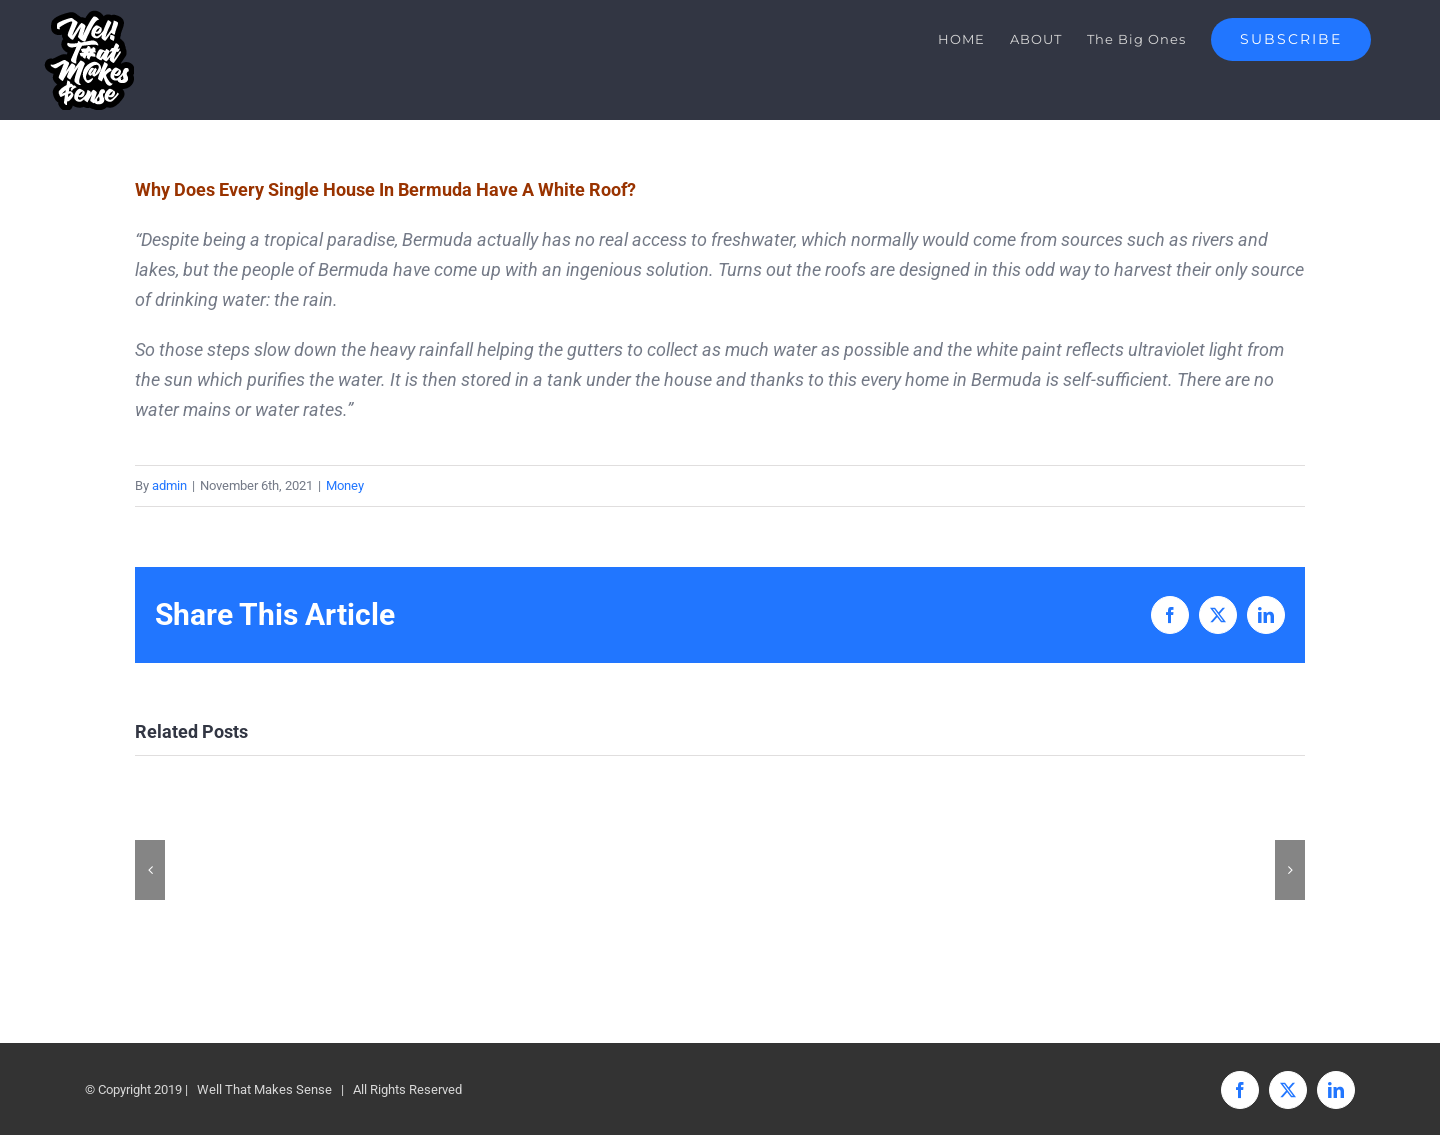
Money (345, 485)
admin (169, 485)
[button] (150, 870)
